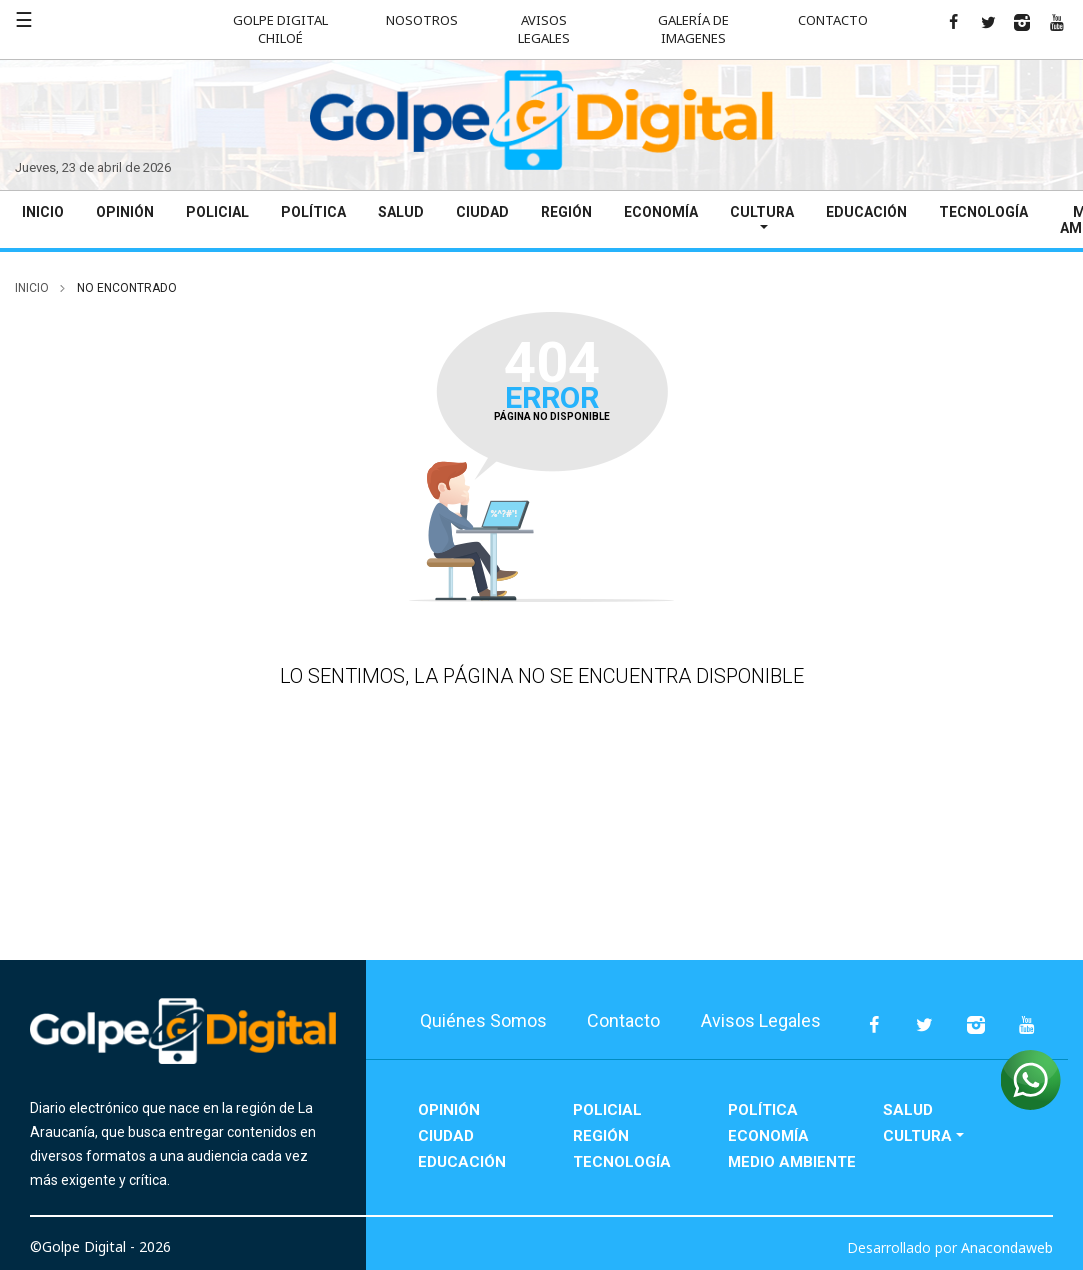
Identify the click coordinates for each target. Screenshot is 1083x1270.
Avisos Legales (544, 29)
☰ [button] (24, 19)
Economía (661, 212)
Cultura (762, 212)
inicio (32, 288)
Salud (401, 212)
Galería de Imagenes (693, 29)
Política (313, 212)
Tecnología (983, 212)
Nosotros (422, 20)
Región (566, 212)
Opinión (125, 212)
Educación (866, 212)
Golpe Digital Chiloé (280, 29)
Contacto (833, 20)
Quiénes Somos (483, 1020)
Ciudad (482, 212)
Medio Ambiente (792, 1162)
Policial (217, 212)
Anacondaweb (1007, 1247)
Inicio (43, 212)
